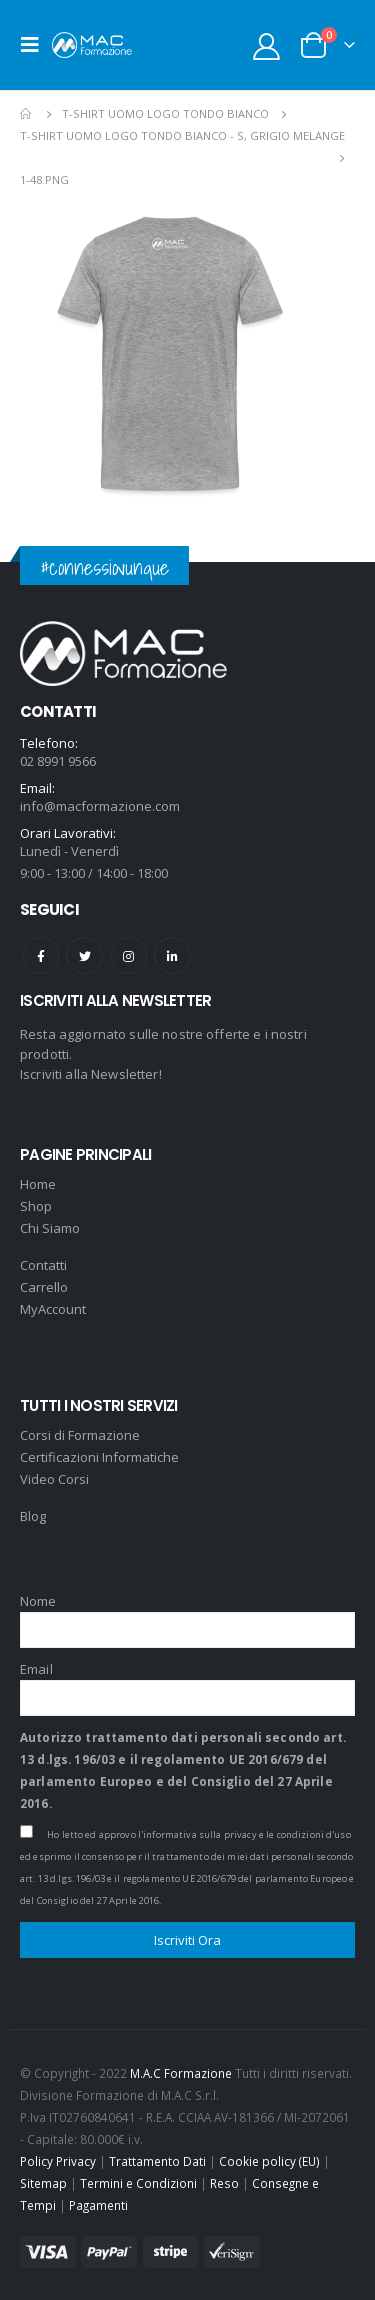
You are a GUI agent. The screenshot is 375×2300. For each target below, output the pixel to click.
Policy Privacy (58, 2161)
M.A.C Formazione (181, 2073)
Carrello (44, 1287)
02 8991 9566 (58, 761)
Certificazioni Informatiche (99, 1457)
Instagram (128, 955)
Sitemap (43, 2183)
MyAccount (53, 1309)
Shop (36, 1206)
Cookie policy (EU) (269, 2161)
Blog (33, 1516)
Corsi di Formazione (80, 1435)
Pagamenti (98, 2205)
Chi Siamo (50, 1228)
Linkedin (172, 955)
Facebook (40, 955)
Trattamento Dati (157, 2161)
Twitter (84, 955)
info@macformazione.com (100, 806)
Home (38, 1184)
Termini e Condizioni (138, 2183)
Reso (224, 2183)
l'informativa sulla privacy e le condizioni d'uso (244, 1834)
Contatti (43, 1265)
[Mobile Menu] (36, 45)
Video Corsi (54, 1479)
